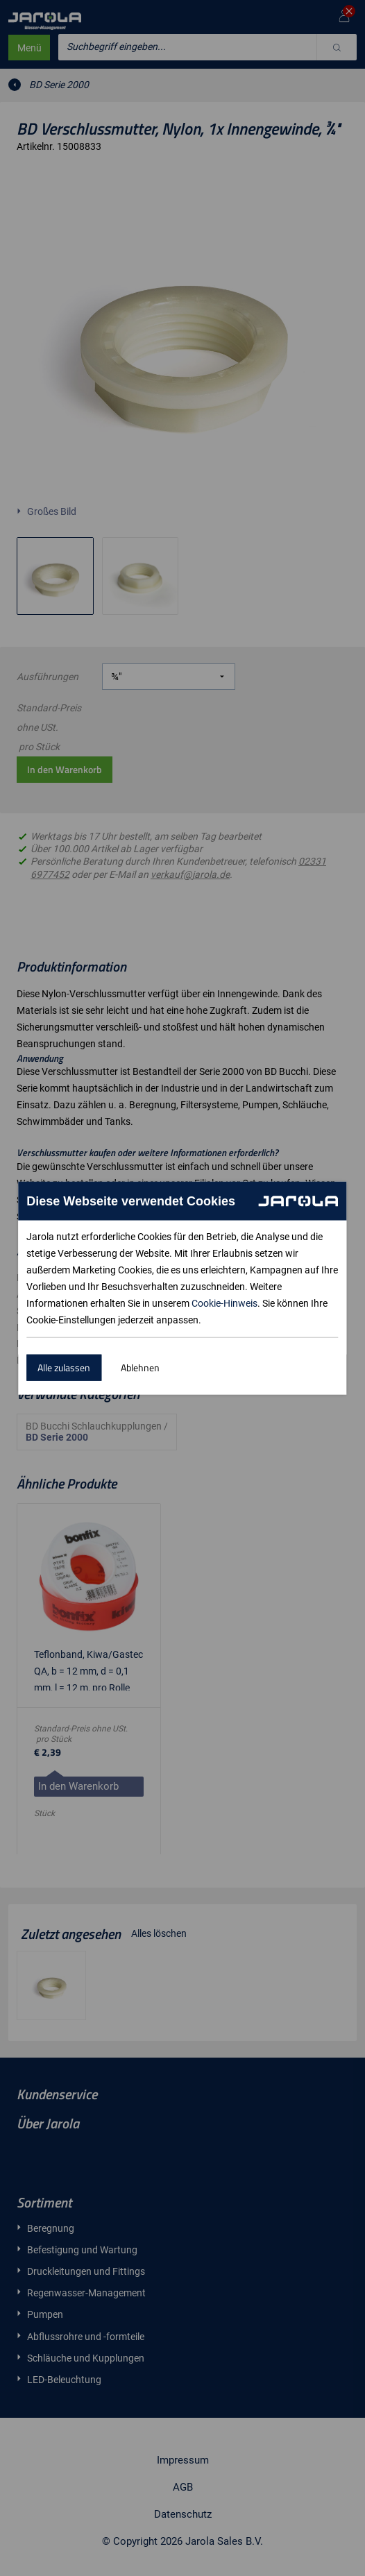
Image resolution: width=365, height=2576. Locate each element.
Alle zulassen (63, 1366)
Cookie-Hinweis (224, 1302)
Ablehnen (140, 1366)
